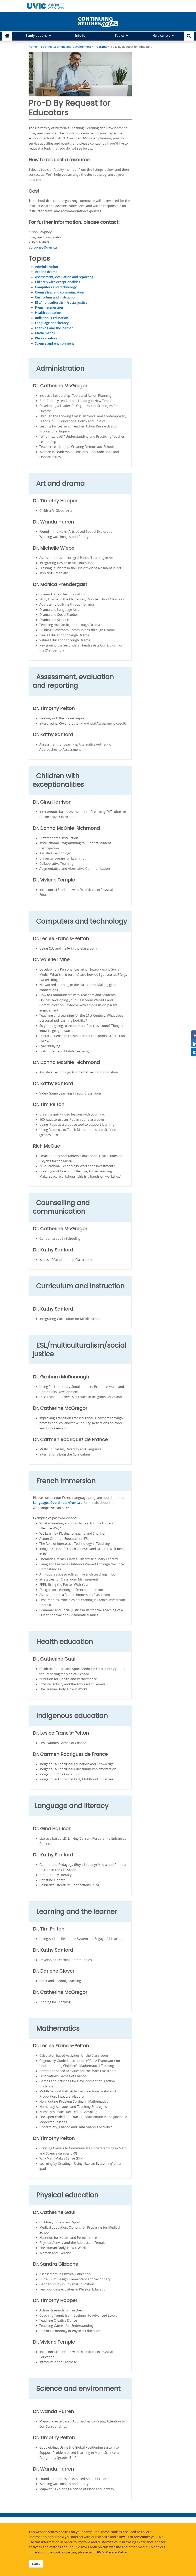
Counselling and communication (59, 292)
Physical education (49, 338)
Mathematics (45, 333)
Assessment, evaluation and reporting (64, 277)
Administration (46, 267)
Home (33, 47)
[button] (189, 36)
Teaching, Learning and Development (65, 47)
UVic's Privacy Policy (111, 2552)
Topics (120, 35)
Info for (81, 35)
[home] (98, 21)
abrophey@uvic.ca (43, 247)
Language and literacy (52, 323)
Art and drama (46, 272)
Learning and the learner (54, 328)
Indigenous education (51, 318)
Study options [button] (36, 35)
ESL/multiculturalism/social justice (61, 302)
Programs (100, 47)
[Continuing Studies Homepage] (7, 36)
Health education (48, 312)
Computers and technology (56, 287)
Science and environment (54, 343)
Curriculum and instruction (56, 297)
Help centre (161, 35)
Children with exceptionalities (57, 282)
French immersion (49, 307)
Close (36, 2564)
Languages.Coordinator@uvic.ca (58, 1502)
